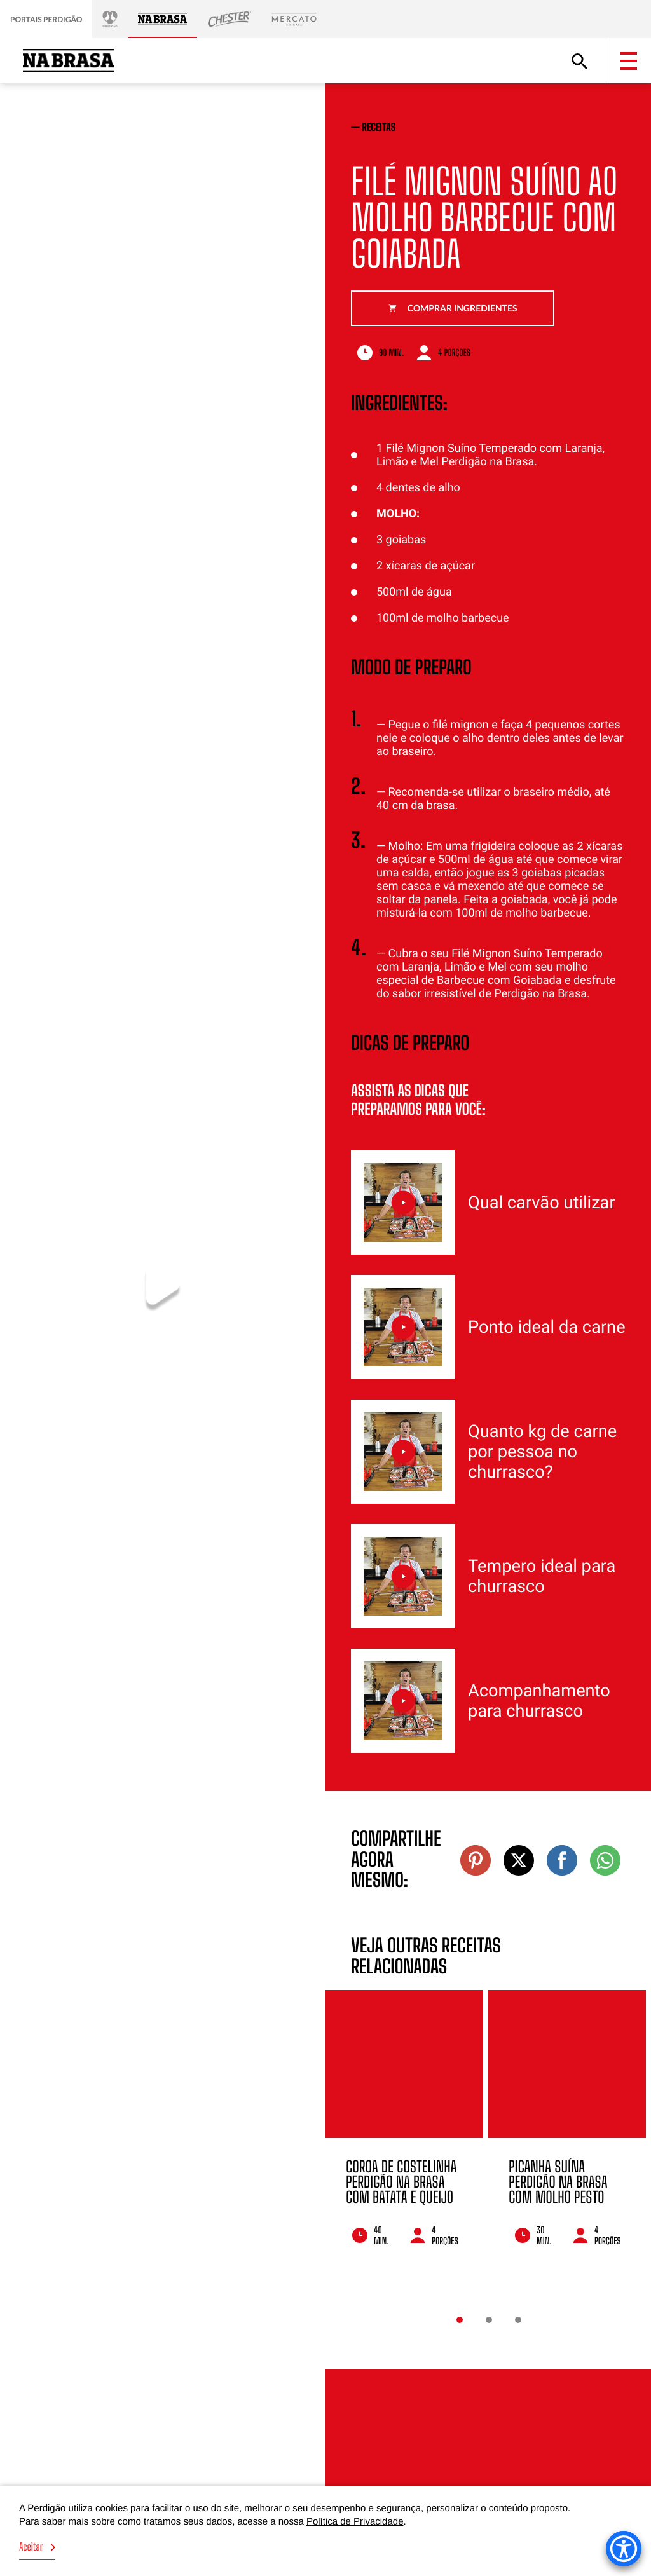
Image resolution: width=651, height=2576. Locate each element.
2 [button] (489, 2320)
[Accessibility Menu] (623, 2548)
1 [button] (459, 2320)
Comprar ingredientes (452, 308)
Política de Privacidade (355, 2521)
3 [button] (518, 2320)
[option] (404, 2135)
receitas (379, 127)
